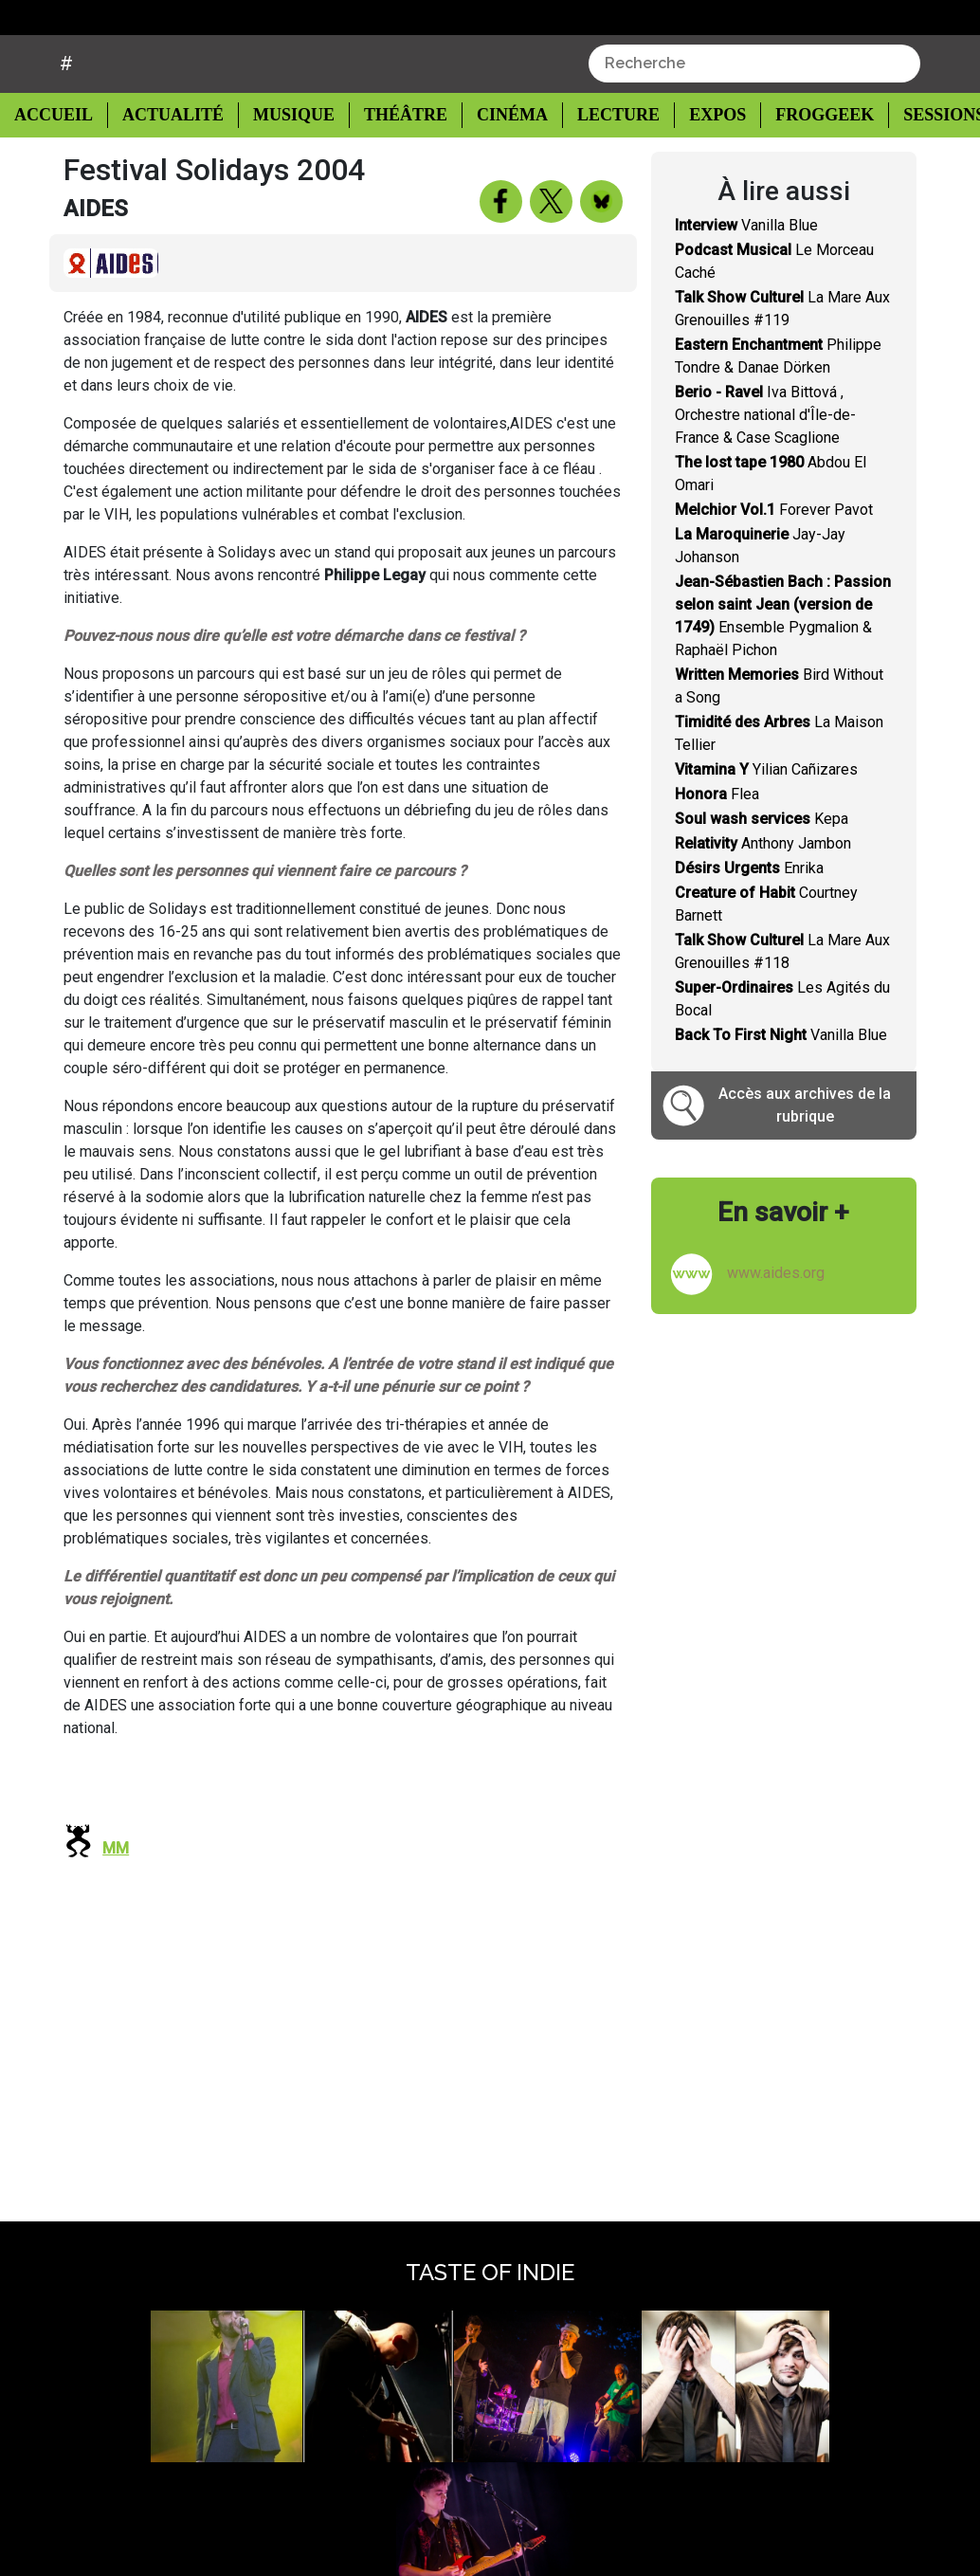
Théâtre (394, 163)
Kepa (761, 866)
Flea (717, 841)
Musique (284, 163)
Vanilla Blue (746, 273)
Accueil (58, 161)
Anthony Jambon (763, 891)
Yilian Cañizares (766, 817)
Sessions (923, 163)
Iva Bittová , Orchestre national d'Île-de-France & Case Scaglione (765, 462)
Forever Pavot (774, 557)
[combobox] (754, 111)
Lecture (600, 163)
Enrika (749, 915)
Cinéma (497, 163)
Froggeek (803, 163)
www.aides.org (776, 1320)
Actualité (166, 163)
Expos (698, 163)
